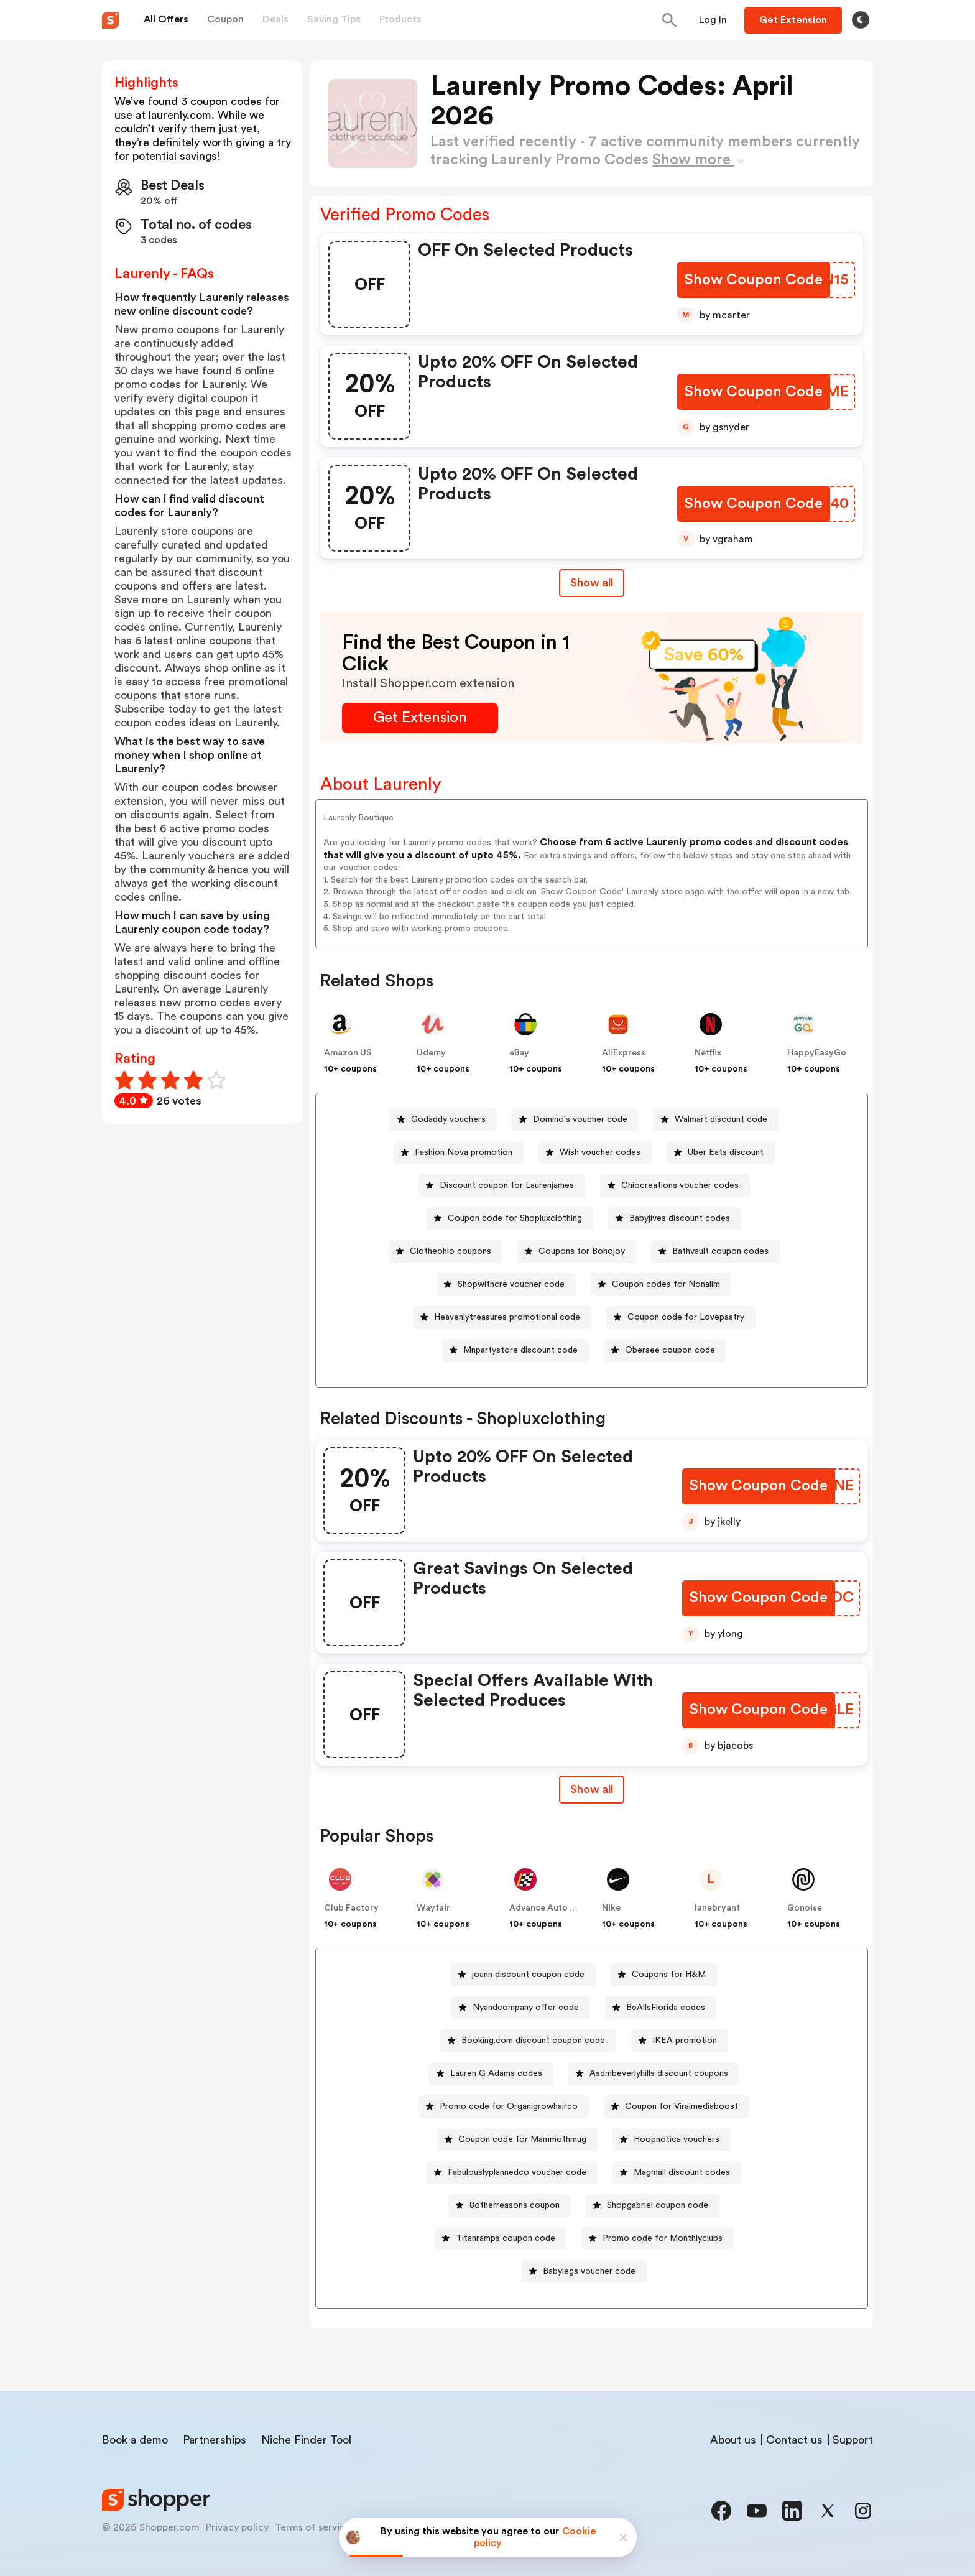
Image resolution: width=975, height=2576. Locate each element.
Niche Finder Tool (306, 2439)
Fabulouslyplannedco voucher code (517, 2172)
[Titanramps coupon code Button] (500, 2238)
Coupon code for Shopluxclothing (515, 1218)
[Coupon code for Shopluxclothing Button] (510, 1218)
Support (853, 2439)
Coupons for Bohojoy (581, 1251)
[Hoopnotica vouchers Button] (671, 2139)
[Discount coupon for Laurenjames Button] (501, 1185)
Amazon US (348, 1053)
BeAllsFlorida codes (665, 2007)
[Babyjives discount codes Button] (674, 1218)
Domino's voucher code (580, 1119)
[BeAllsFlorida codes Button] (660, 2007)
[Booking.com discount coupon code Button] (528, 2040)
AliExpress (623, 1053)
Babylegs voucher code (589, 2271)
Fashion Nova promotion (463, 1152)
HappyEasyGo (816, 1053)
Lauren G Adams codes (496, 2073)
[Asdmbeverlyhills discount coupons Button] (653, 2073)
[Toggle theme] (860, 20)
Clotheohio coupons (450, 1251)
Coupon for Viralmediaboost (681, 2106)
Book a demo (135, 2439)
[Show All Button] (591, 1790)
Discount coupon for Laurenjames (507, 1185)
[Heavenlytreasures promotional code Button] (502, 1317)
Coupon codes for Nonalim (666, 1284)
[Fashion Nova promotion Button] (459, 1152)
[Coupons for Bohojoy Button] (576, 1251)
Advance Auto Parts (550, 1908)
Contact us (794, 2439)
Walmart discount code (721, 1119)
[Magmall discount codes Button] (676, 2172)
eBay (519, 1053)
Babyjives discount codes (679, 1218)
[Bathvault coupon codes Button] (715, 1251)
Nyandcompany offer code (526, 2007)
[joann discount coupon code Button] (523, 1974)
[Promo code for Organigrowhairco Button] (503, 2106)
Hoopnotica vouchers (676, 2139)
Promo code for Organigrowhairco (509, 2106)
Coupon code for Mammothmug (522, 2139)
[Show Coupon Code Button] (754, 280)
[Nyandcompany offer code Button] (520, 2007)
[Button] (712, 20)
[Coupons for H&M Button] (664, 1974)
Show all (591, 1789)
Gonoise (804, 1908)
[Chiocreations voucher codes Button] (675, 1185)
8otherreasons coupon (514, 2205)
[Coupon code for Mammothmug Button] (517, 2139)
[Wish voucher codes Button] (595, 1152)
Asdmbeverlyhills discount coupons (658, 2073)
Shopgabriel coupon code (657, 2205)
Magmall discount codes (682, 2172)
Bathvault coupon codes (720, 1251)
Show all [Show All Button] (591, 582)
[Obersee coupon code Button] (665, 1350)
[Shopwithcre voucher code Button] (506, 1284)
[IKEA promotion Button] (679, 2040)
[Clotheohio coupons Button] (445, 1251)
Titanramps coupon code (505, 2238)
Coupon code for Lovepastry (685, 1317)
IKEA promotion (684, 2040)
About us (733, 2439)
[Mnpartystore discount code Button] (515, 1350)
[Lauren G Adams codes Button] (491, 2073)
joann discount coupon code (528, 1974)
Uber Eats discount (726, 1152)
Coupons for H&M (669, 1974)
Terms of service (313, 2527)
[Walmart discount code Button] (716, 1119)
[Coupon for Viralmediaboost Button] (676, 2106)
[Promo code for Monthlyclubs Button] (657, 2238)
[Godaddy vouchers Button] (443, 1119)
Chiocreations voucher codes (680, 1185)
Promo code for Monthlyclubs (663, 2238)
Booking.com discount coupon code (533, 2040)
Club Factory (351, 1908)
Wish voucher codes (600, 1152)
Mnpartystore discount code (520, 1350)
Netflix (708, 1053)
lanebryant (717, 1908)
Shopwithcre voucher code (511, 1284)
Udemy (431, 1053)
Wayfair (433, 1908)
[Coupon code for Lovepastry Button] (681, 1317)
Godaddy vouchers (448, 1119)
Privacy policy (237, 2527)
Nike (611, 1908)
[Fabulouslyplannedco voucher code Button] (512, 2172)
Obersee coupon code (670, 1350)
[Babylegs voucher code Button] (584, 2271)
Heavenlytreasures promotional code (507, 1317)
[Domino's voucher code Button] (575, 1119)
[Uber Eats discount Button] (721, 1152)
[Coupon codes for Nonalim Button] (661, 1284)
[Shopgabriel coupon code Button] (652, 2205)
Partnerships (214, 2439)
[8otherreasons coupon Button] (509, 2205)
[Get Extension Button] (420, 718)
